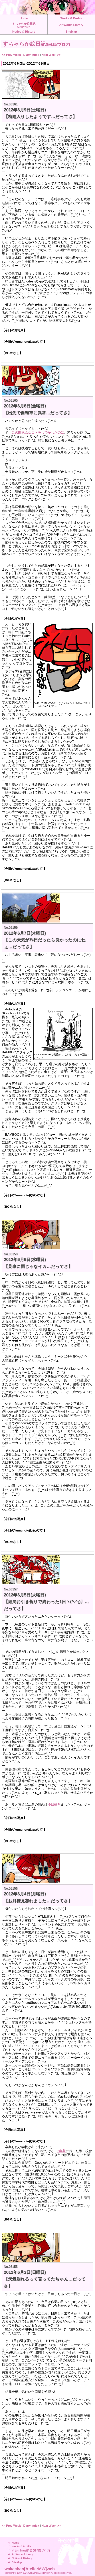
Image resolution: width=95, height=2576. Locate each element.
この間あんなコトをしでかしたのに (38, 432)
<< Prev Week (11, 54)
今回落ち (54, 1804)
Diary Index (31, 54)
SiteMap (17, 2562)
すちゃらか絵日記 (23, 25)
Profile (27, 2546)
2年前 (61, 2151)
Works (16, 2546)
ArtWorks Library (22, 2554)
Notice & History (22, 2558)
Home (15, 2542)
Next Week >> (51, 54)
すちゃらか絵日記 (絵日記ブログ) (31, 2550)
